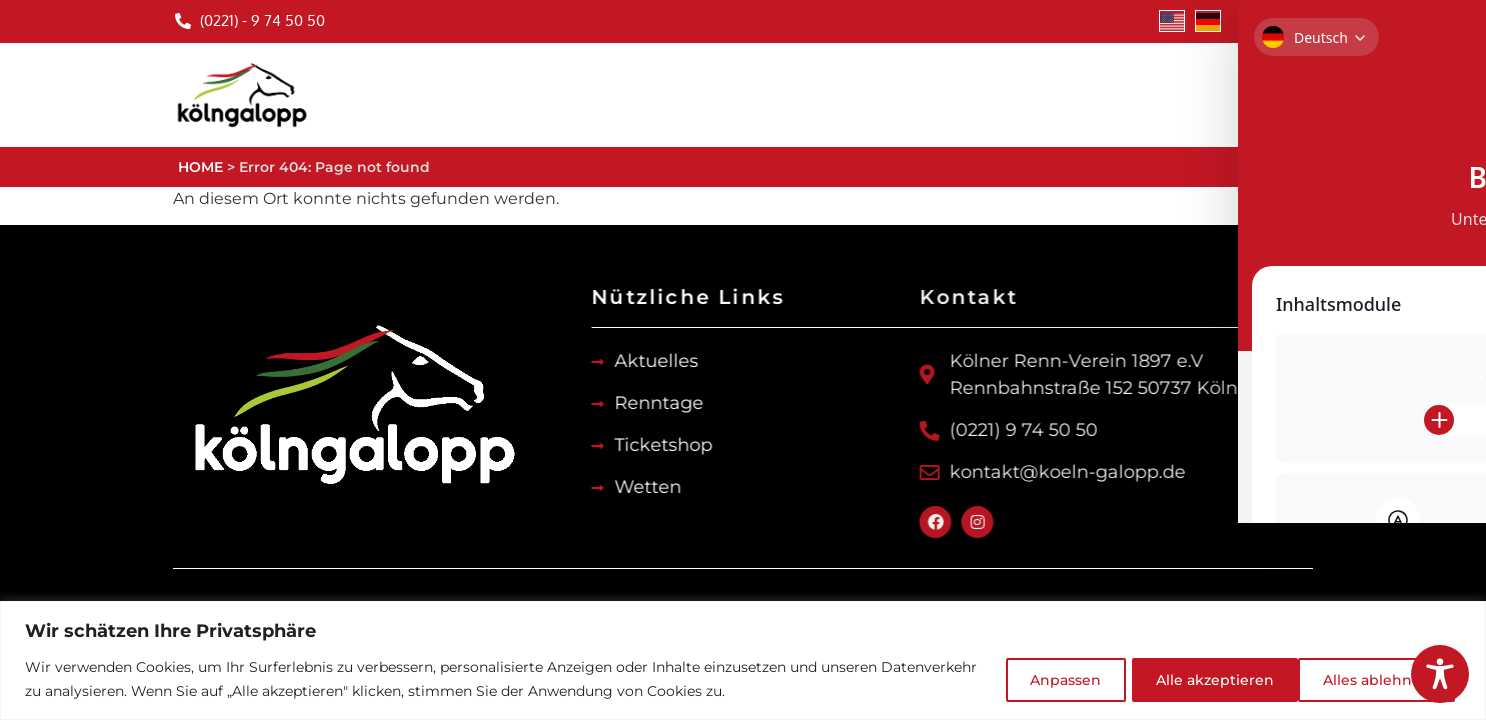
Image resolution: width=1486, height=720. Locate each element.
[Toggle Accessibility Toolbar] (1440, 674)
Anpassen (1038, 679)
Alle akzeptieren (1373, 679)
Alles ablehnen (1194, 679)
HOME (200, 167)
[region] (743, 660)
